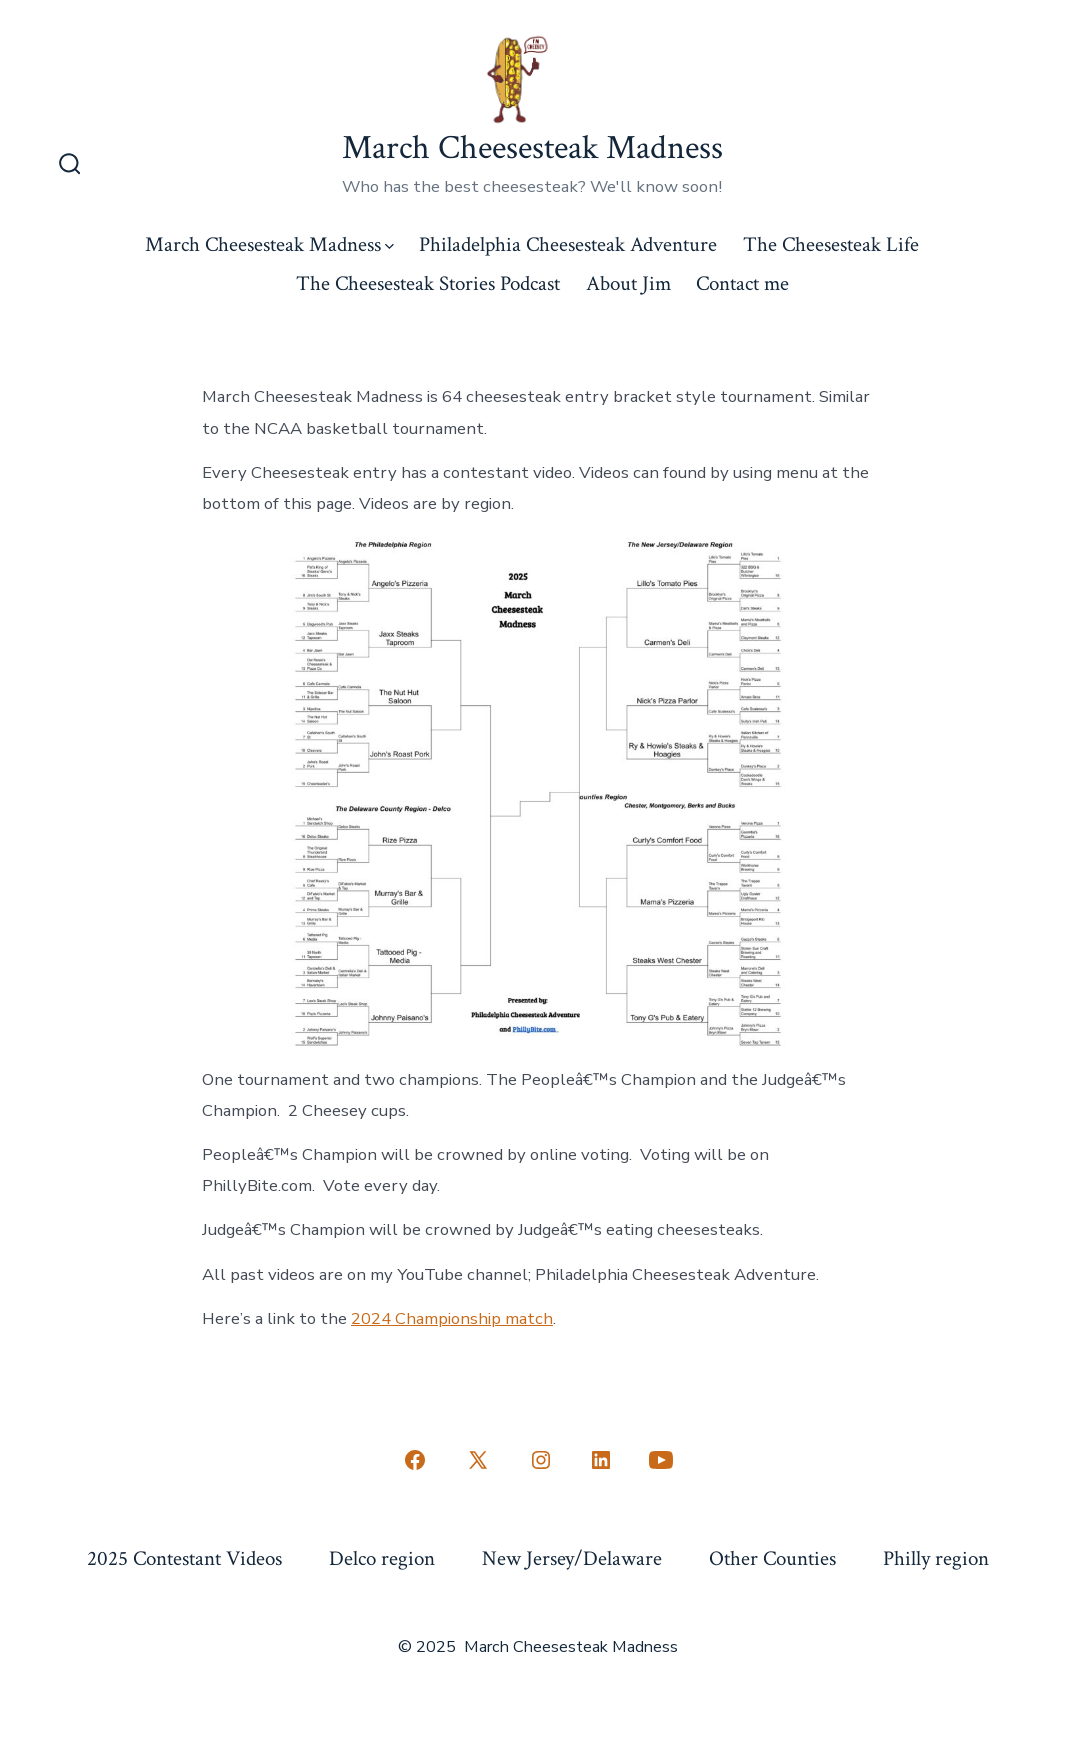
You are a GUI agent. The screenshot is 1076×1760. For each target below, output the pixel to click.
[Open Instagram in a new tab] (541, 1460)
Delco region (382, 1558)
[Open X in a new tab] (478, 1460)
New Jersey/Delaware (572, 1558)
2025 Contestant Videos (184, 1558)
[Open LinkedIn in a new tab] (601, 1460)
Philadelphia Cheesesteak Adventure (568, 244)
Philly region (936, 1558)
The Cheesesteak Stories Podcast (428, 283)
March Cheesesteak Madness (269, 244)
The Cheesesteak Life (831, 244)
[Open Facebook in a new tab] (415, 1460)
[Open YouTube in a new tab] (661, 1460)
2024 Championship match (452, 1318)
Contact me (742, 283)
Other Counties (772, 1558)
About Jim (628, 283)
